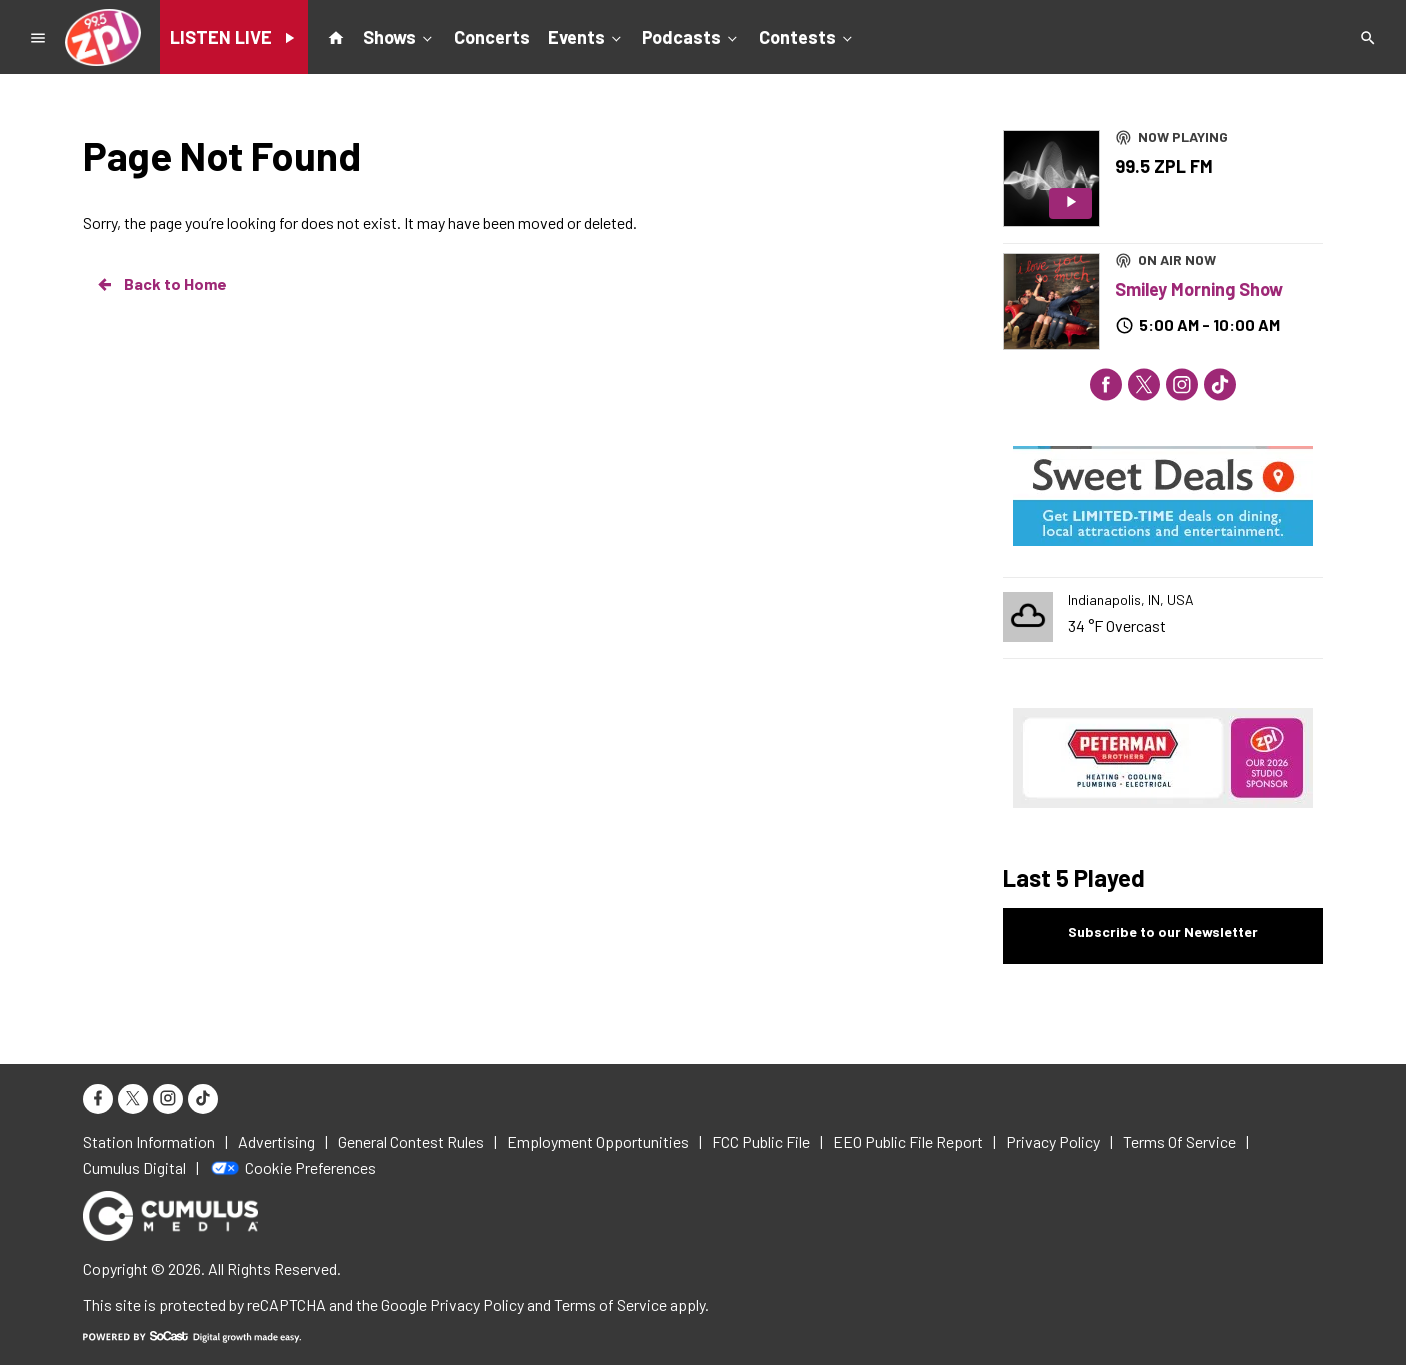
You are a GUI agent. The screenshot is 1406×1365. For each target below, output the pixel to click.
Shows (399, 36)
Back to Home (161, 284)
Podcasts (691, 36)
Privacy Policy (477, 1304)
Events (586, 36)
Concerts (492, 37)
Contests (807, 36)
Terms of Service (610, 1304)
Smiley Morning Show (1199, 289)
